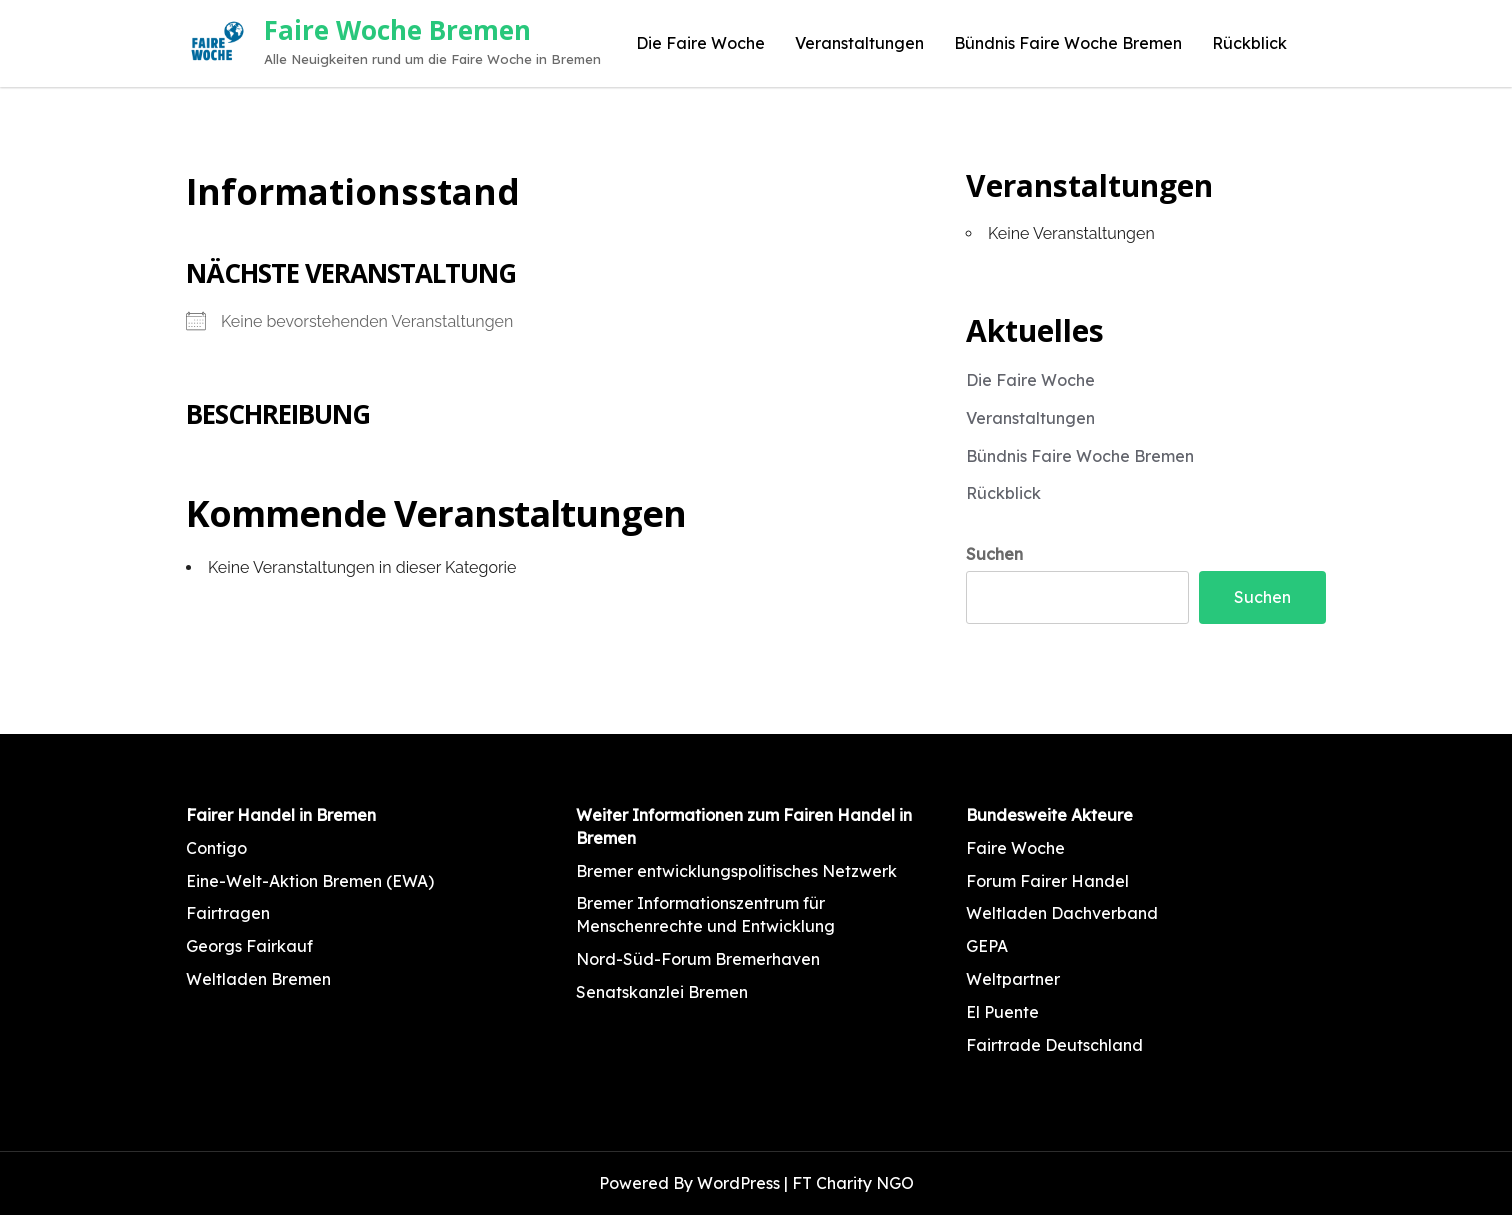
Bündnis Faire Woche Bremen (1068, 43)
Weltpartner (1013, 979)
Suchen (994, 554)
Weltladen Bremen (258, 979)
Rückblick (1249, 43)
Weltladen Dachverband (1062, 913)
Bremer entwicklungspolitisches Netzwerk (736, 871)
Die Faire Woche (700, 43)
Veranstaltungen (859, 43)
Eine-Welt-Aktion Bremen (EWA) (310, 881)
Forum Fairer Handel (1047, 881)
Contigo (216, 848)
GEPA (987, 946)
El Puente (1002, 1012)
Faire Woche (1015, 848)
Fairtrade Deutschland (1054, 1045)
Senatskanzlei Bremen (662, 992)
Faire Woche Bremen (397, 30)
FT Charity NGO (853, 1183)
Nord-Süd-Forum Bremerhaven (698, 959)
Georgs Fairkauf (249, 946)
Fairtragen (228, 913)
